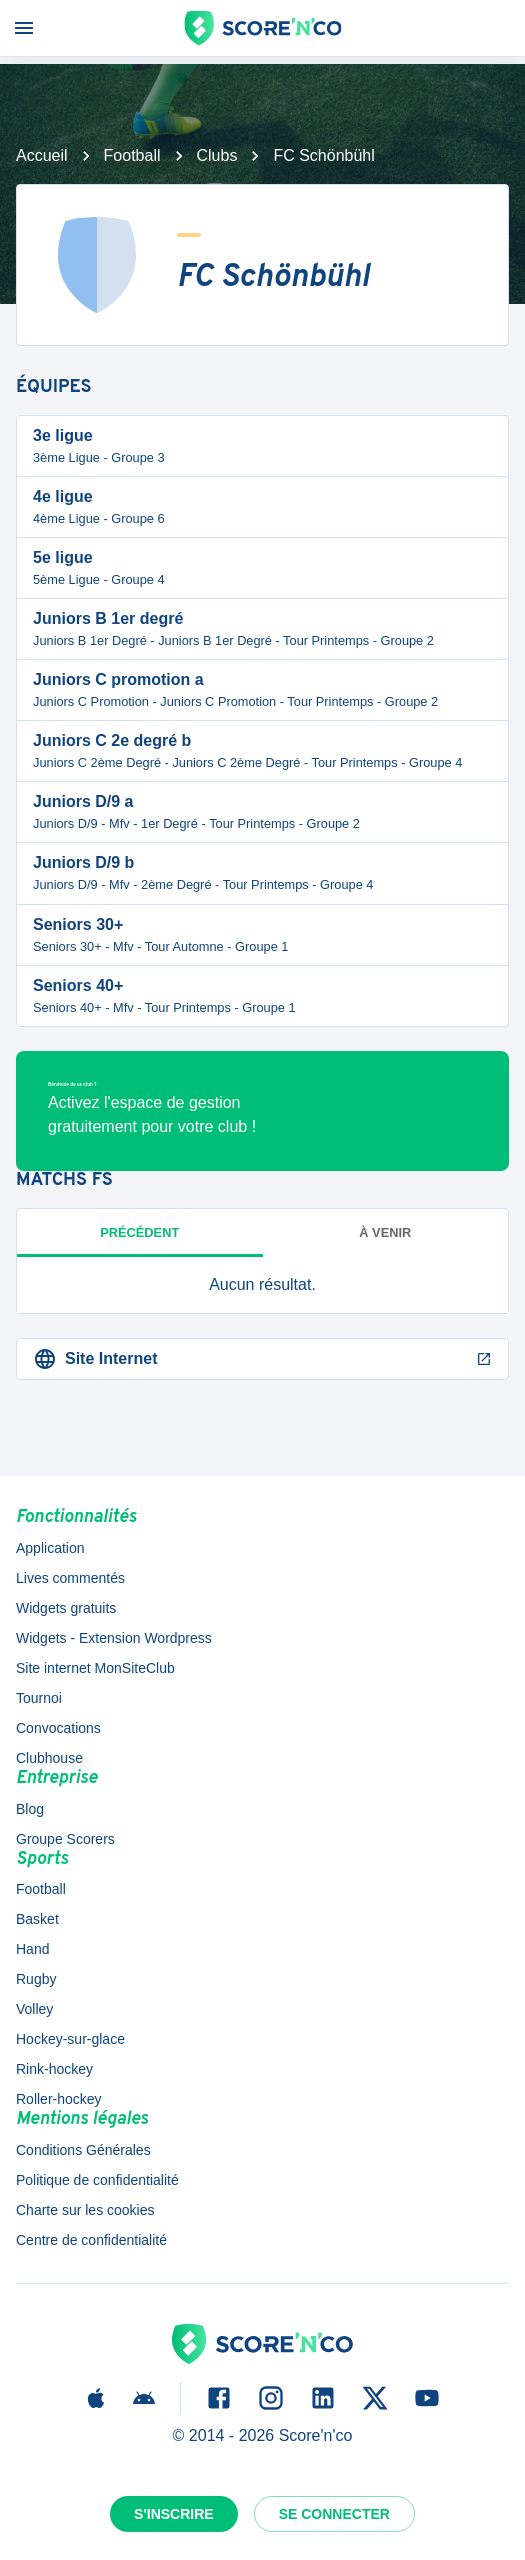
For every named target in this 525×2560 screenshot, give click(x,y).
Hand (32, 1949)
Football (132, 155)
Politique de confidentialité (97, 2180)
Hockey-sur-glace (70, 2039)
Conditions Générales (83, 2150)
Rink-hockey (54, 2069)
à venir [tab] (385, 1232)
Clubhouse (49, 1758)
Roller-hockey (59, 2099)
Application (50, 1548)
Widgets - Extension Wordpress (114, 1638)
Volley (34, 2009)
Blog (30, 1809)
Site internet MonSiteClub (95, 1668)
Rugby (36, 1979)
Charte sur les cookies (85, 2210)
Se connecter (334, 2514)
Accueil (42, 155)
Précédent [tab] (139, 1232)
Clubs (217, 155)
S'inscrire (174, 2514)
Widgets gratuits (66, 1608)
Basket (37, 1919)
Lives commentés (70, 1578)
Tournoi (39, 1698)
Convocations (58, 1728)
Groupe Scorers (65, 1839)
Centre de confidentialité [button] (91, 2240)
